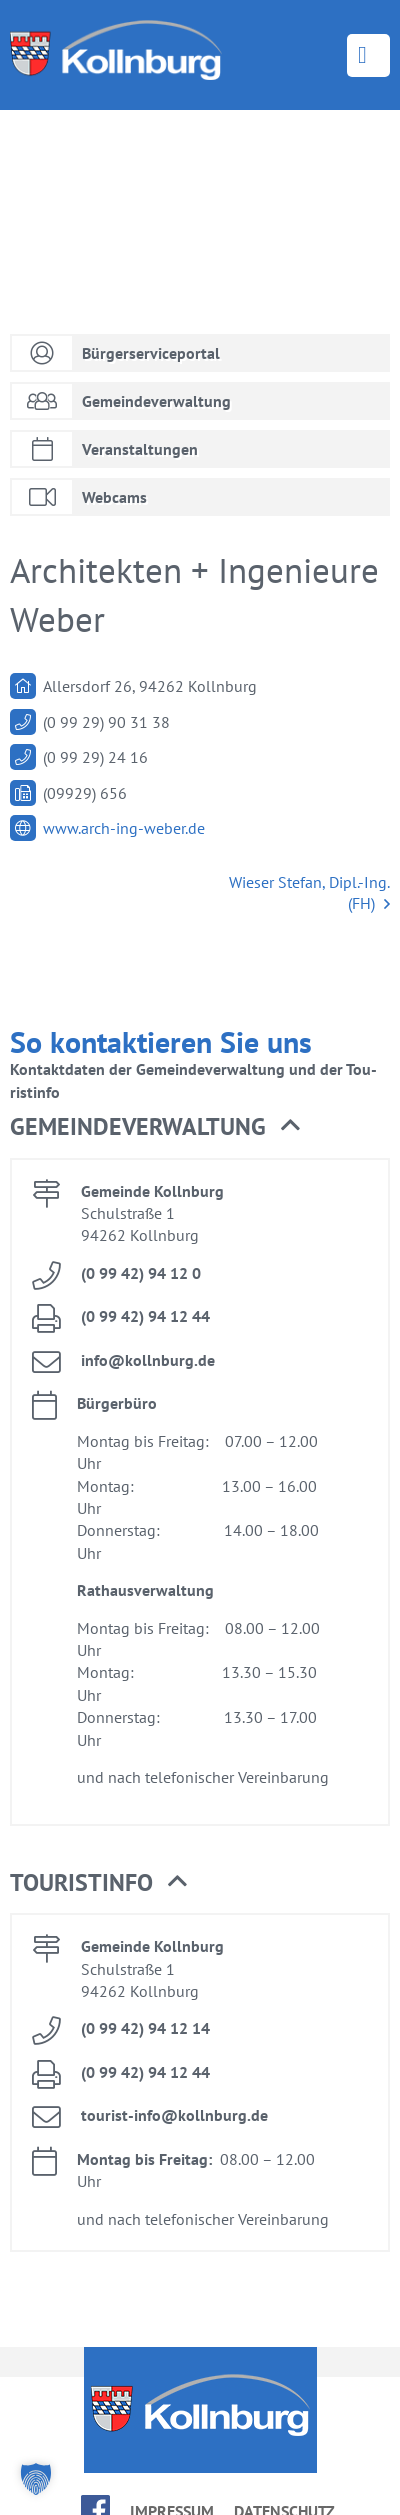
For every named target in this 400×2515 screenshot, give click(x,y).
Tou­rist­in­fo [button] (98, 1883)
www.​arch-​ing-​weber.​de (124, 828)
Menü (368, 55)
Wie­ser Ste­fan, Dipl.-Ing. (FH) (309, 893)
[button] (36, 2479)
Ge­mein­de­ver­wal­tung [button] (155, 1127)
